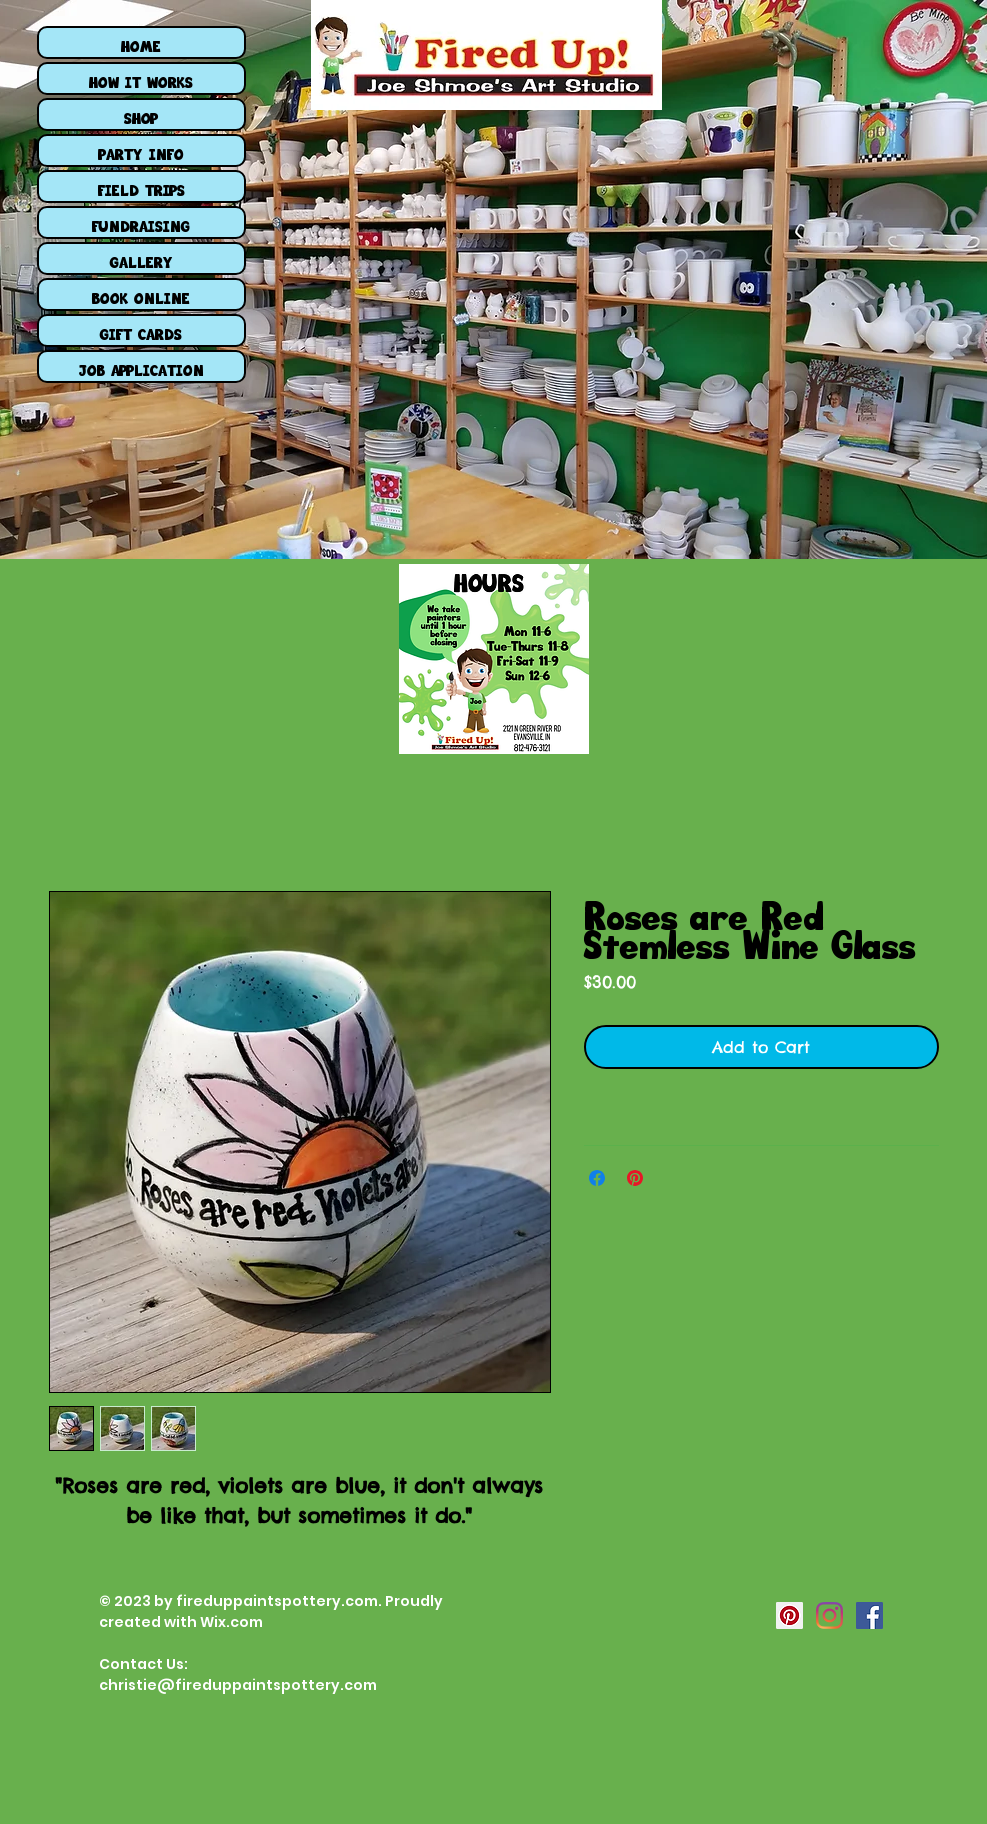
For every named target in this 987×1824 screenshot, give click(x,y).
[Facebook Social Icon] (869, 1615)
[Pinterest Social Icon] (789, 1615)
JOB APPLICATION (141, 366)
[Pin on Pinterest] (635, 1178)
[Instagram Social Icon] (829, 1615)
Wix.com (231, 1622)
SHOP (141, 114)
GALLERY (141, 258)
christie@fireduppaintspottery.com (238, 1685)
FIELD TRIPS (141, 186)
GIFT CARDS (141, 330)
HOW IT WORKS (141, 78)
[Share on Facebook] (597, 1178)
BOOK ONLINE (141, 294)
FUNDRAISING (141, 222)
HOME (141, 42)
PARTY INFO (141, 150)
